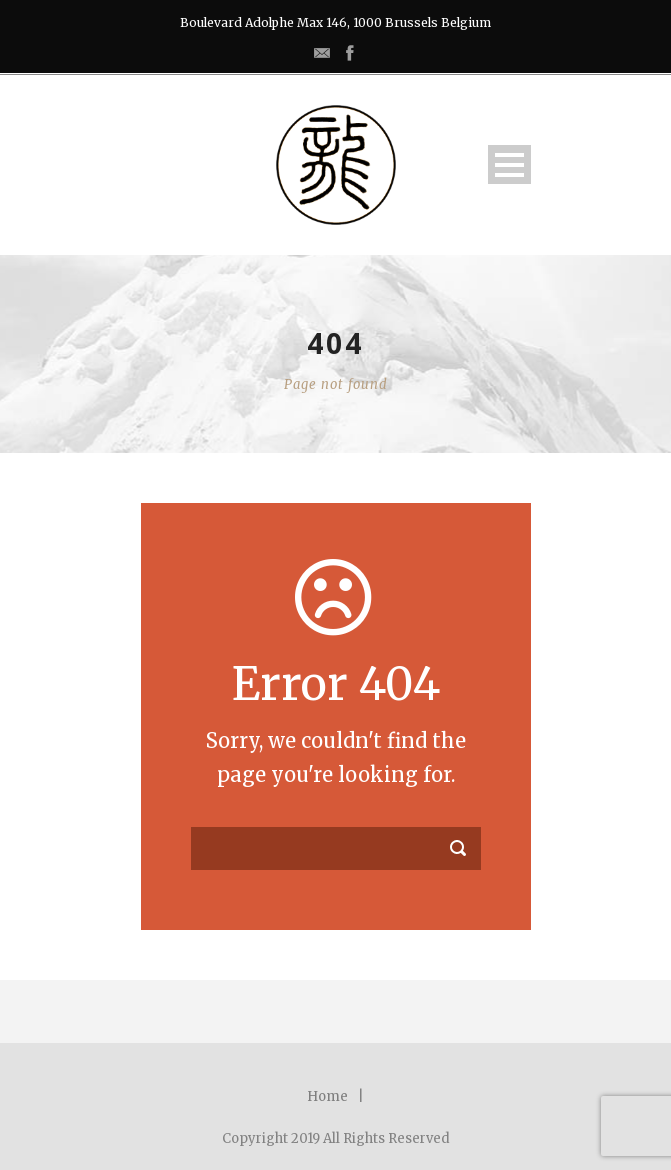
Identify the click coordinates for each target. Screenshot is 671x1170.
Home (327, 1096)
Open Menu (509, 164)
